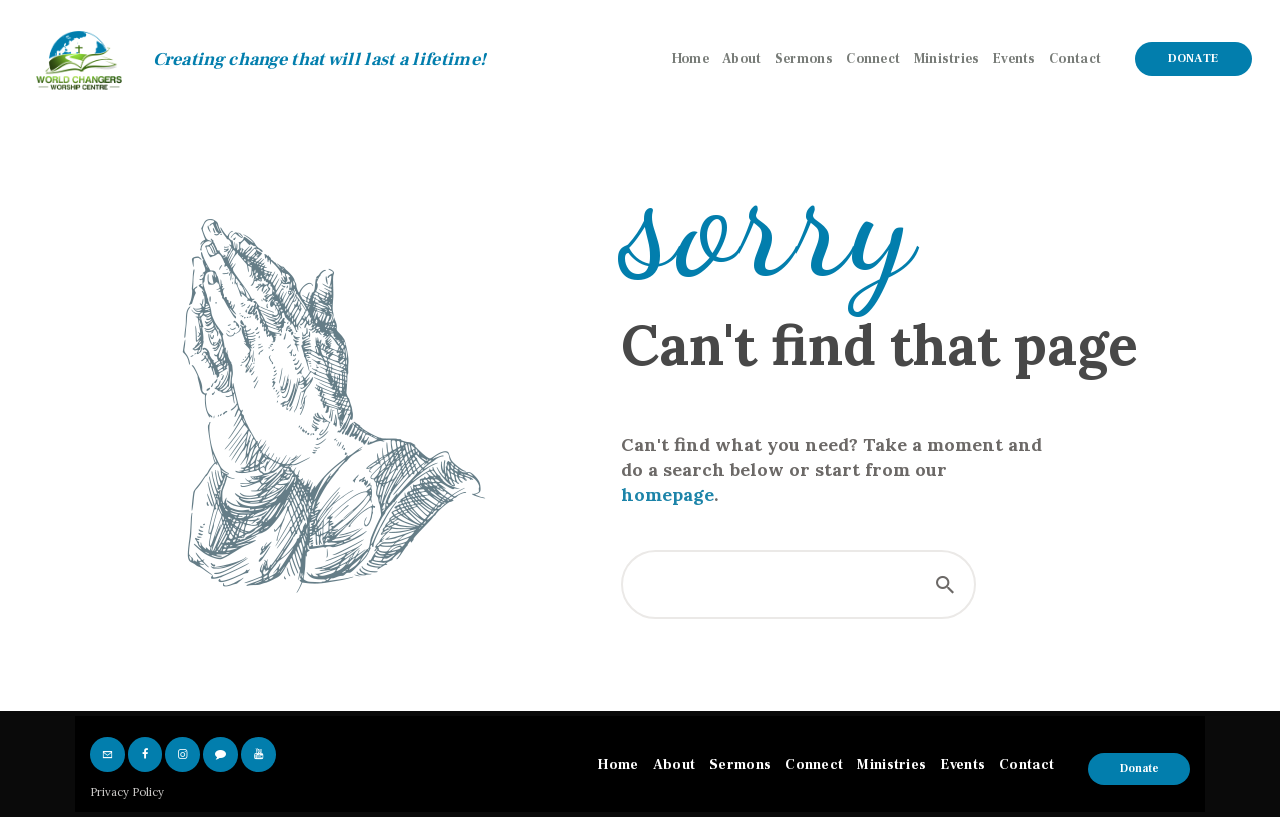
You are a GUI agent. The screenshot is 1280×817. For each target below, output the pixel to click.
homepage (667, 494)
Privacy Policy (127, 792)
